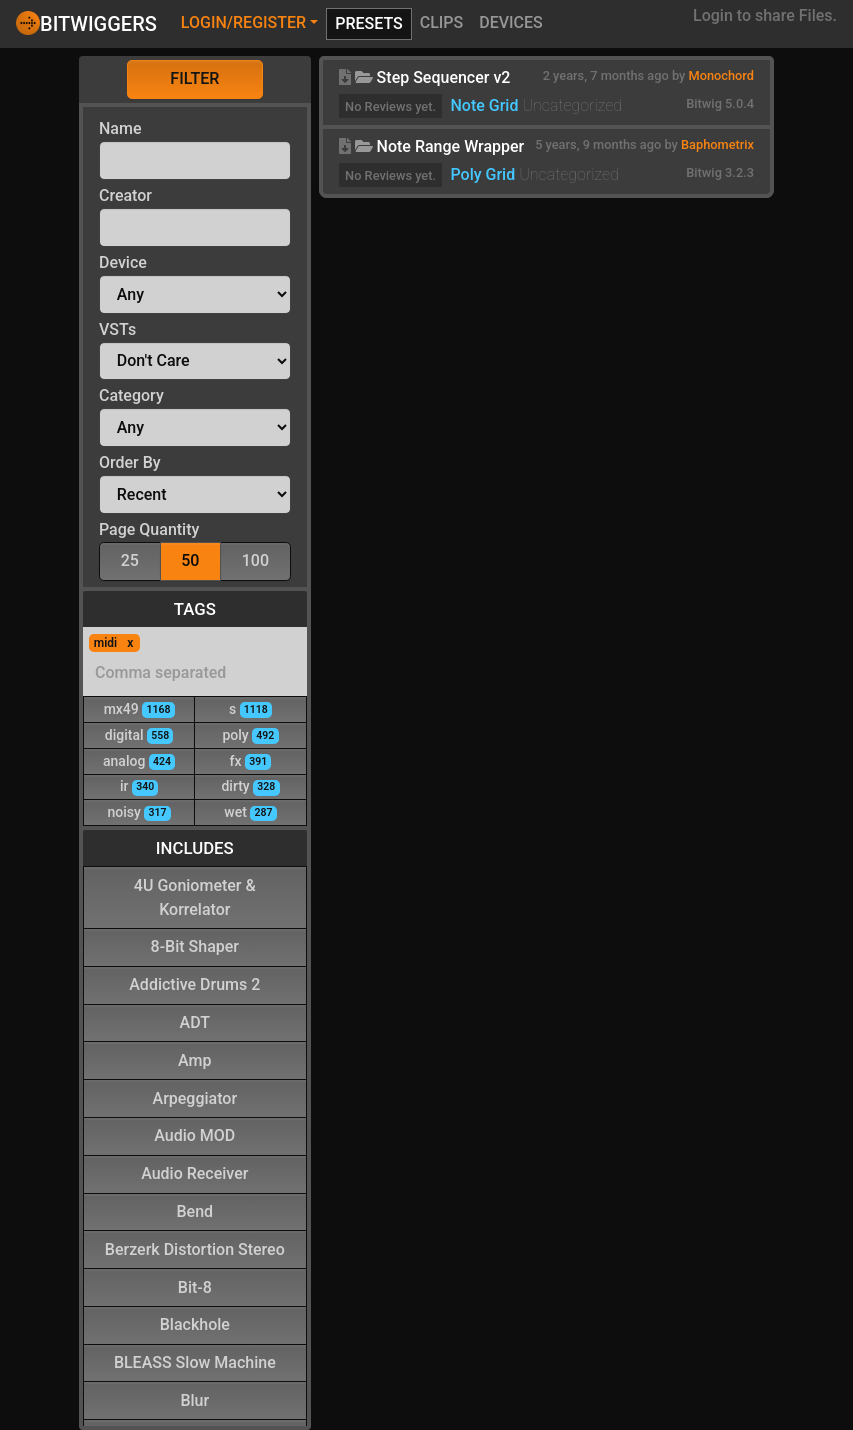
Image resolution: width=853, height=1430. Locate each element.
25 (130, 559)
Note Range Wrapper (451, 146)
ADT (195, 1021)
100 (255, 559)
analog (139, 760)
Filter (194, 78)
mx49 (139, 708)
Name (120, 128)
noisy (139, 811)
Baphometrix (717, 144)
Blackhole (195, 1323)
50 (190, 559)
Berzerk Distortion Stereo (195, 1248)
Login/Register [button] (243, 22)
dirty (250, 785)
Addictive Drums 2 (194, 983)
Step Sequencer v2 (444, 77)
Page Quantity (149, 529)
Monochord (721, 75)
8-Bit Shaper (195, 945)
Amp (194, 1059)
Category (131, 395)
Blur (194, 1399)
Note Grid (484, 105)
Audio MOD (194, 1134)
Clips (442, 22)
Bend (195, 1210)
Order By (130, 462)
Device (123, 262)
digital (139, 734)
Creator (125, 195)
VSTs (117, 329)
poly (250, 734)
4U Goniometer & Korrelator (195, 896)
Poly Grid (482, 174)
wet (250, 811)
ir (139, 785)
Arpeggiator (195, 1097)
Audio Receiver (194, 1172)
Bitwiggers (86, 23)
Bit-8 (195, 1286)
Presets (369, 23)
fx (251, 760)
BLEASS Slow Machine (195, 1361)
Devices (511, 22)
